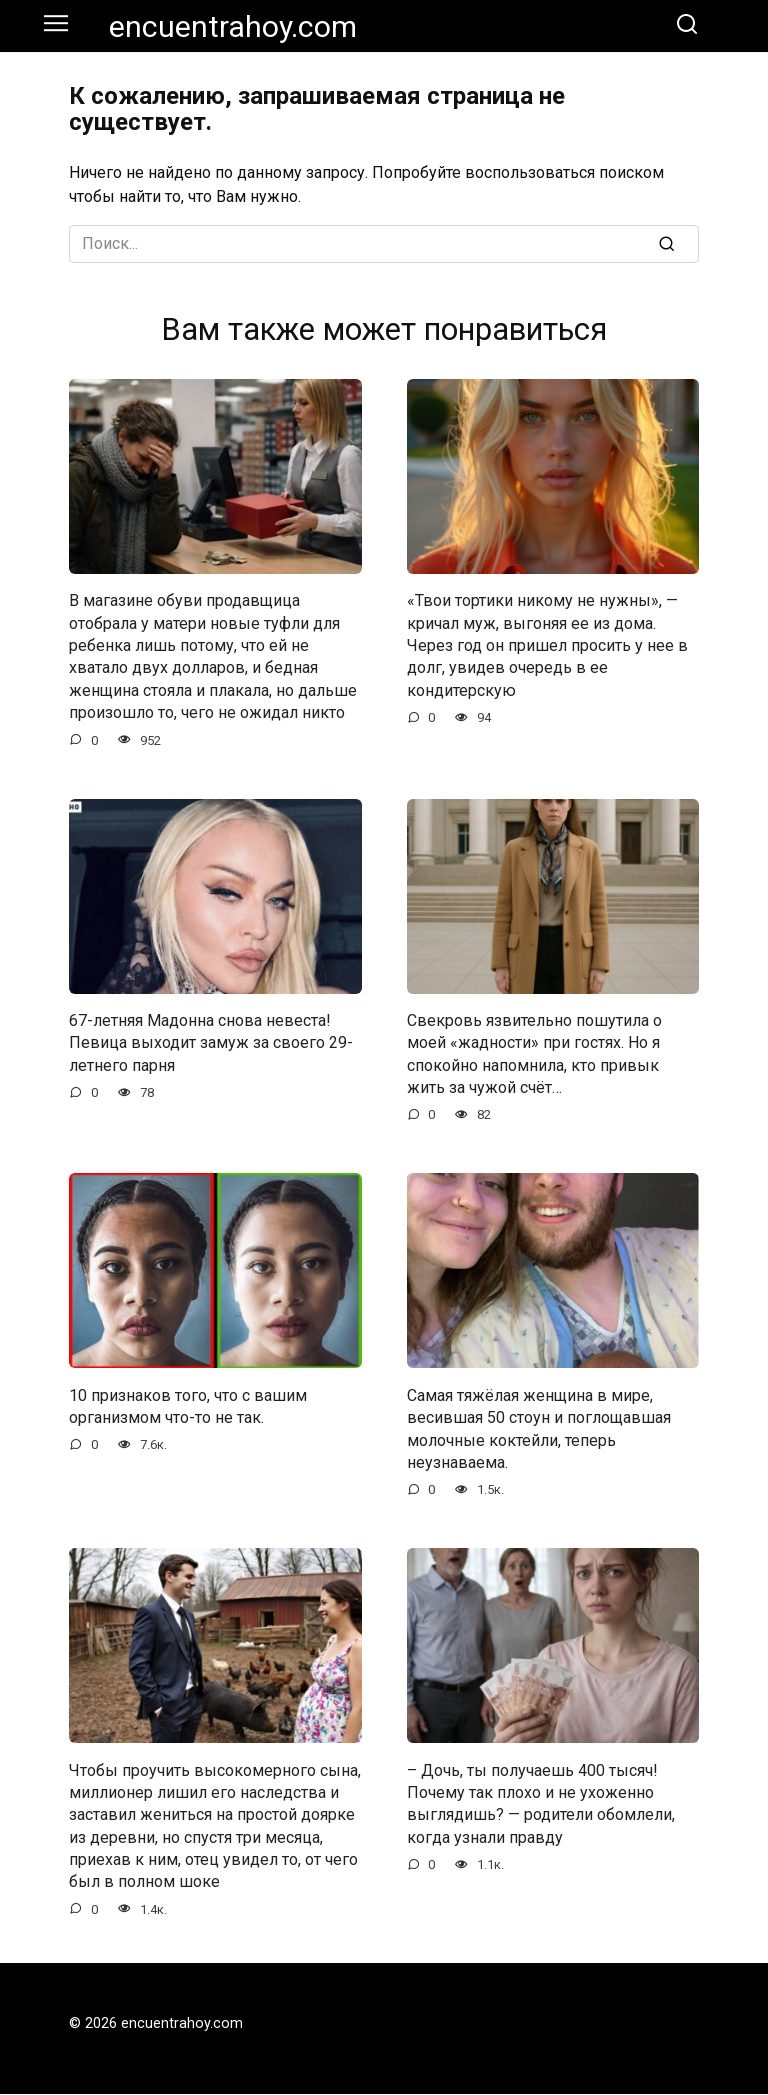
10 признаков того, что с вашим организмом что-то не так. (188, 1406)
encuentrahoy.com (233, 26)
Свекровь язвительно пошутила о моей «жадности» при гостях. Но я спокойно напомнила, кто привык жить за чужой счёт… (534, 1054)
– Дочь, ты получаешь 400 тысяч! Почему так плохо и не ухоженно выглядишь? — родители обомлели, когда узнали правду (541, 1804)
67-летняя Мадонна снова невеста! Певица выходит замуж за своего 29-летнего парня (211, 1043)
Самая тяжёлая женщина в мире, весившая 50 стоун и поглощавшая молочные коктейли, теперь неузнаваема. (539, 1429)
